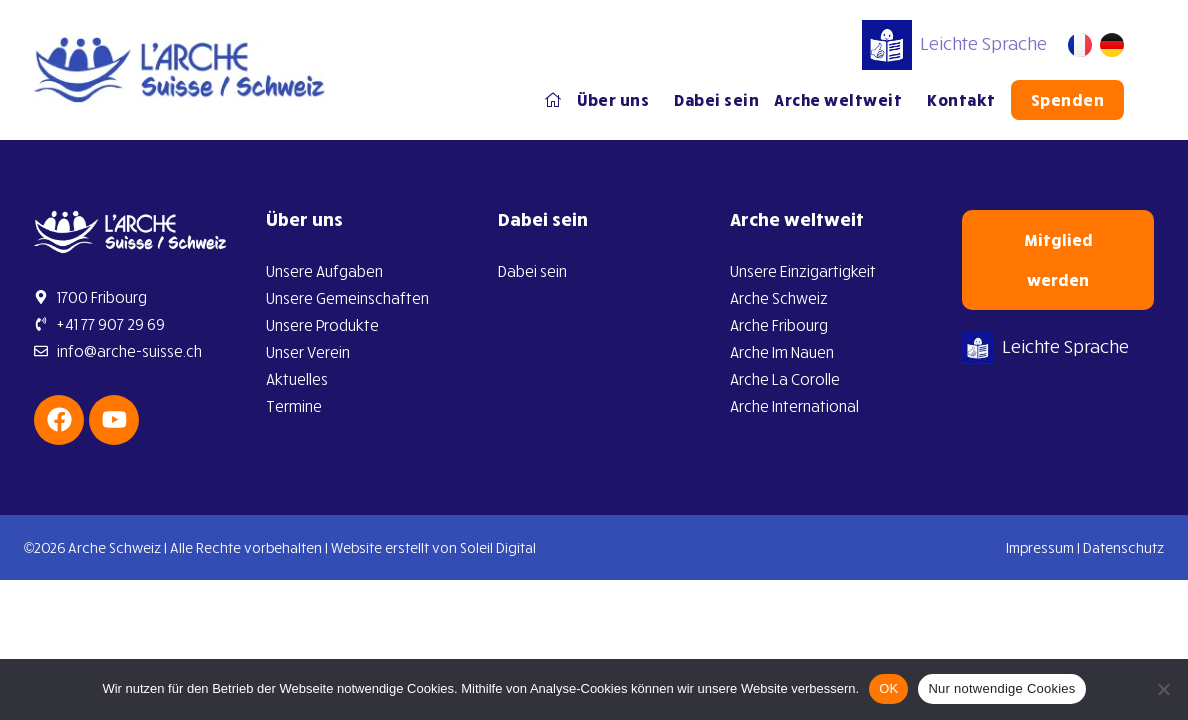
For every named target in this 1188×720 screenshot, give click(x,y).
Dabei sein (716, 100)
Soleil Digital (498, 547)
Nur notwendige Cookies (1001, 688)
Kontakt (961, 100)
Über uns (618, 100)
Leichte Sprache (954, 43)
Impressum (1040, 547)
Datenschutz (1123, 547)
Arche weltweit (843, 100)
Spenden (1068, 100)
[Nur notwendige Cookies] (1163, 689)
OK (888, 688)
